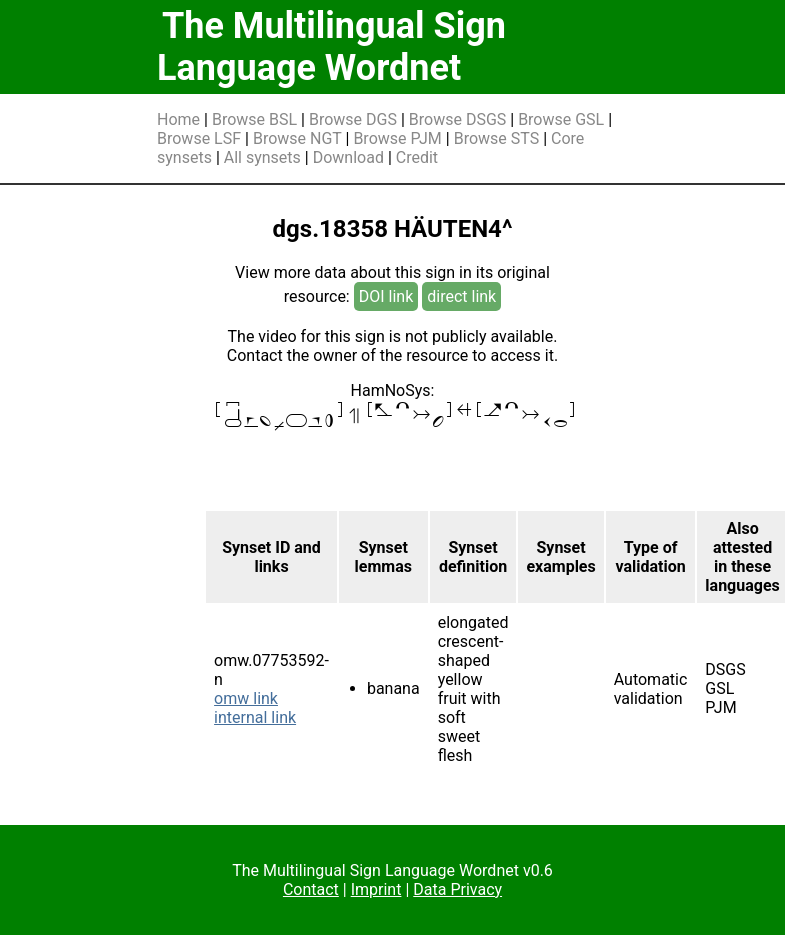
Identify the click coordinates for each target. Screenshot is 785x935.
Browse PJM (397, 138)
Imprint (376, 889)
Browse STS (497, 138)
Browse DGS (353, 119)
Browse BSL (254, 119)
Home (178, 119)
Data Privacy (457, 889)
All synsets (262, 157)
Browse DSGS (458, 119)
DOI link (386, 296)
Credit (417, 157)
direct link (461, 296)
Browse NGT (297, 138)
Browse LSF (199, 138)
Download (348, 157)
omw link (246, 698)
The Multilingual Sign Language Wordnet (331, 47)
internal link (255, 717)
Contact (311, 889)
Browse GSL (561, 119)
